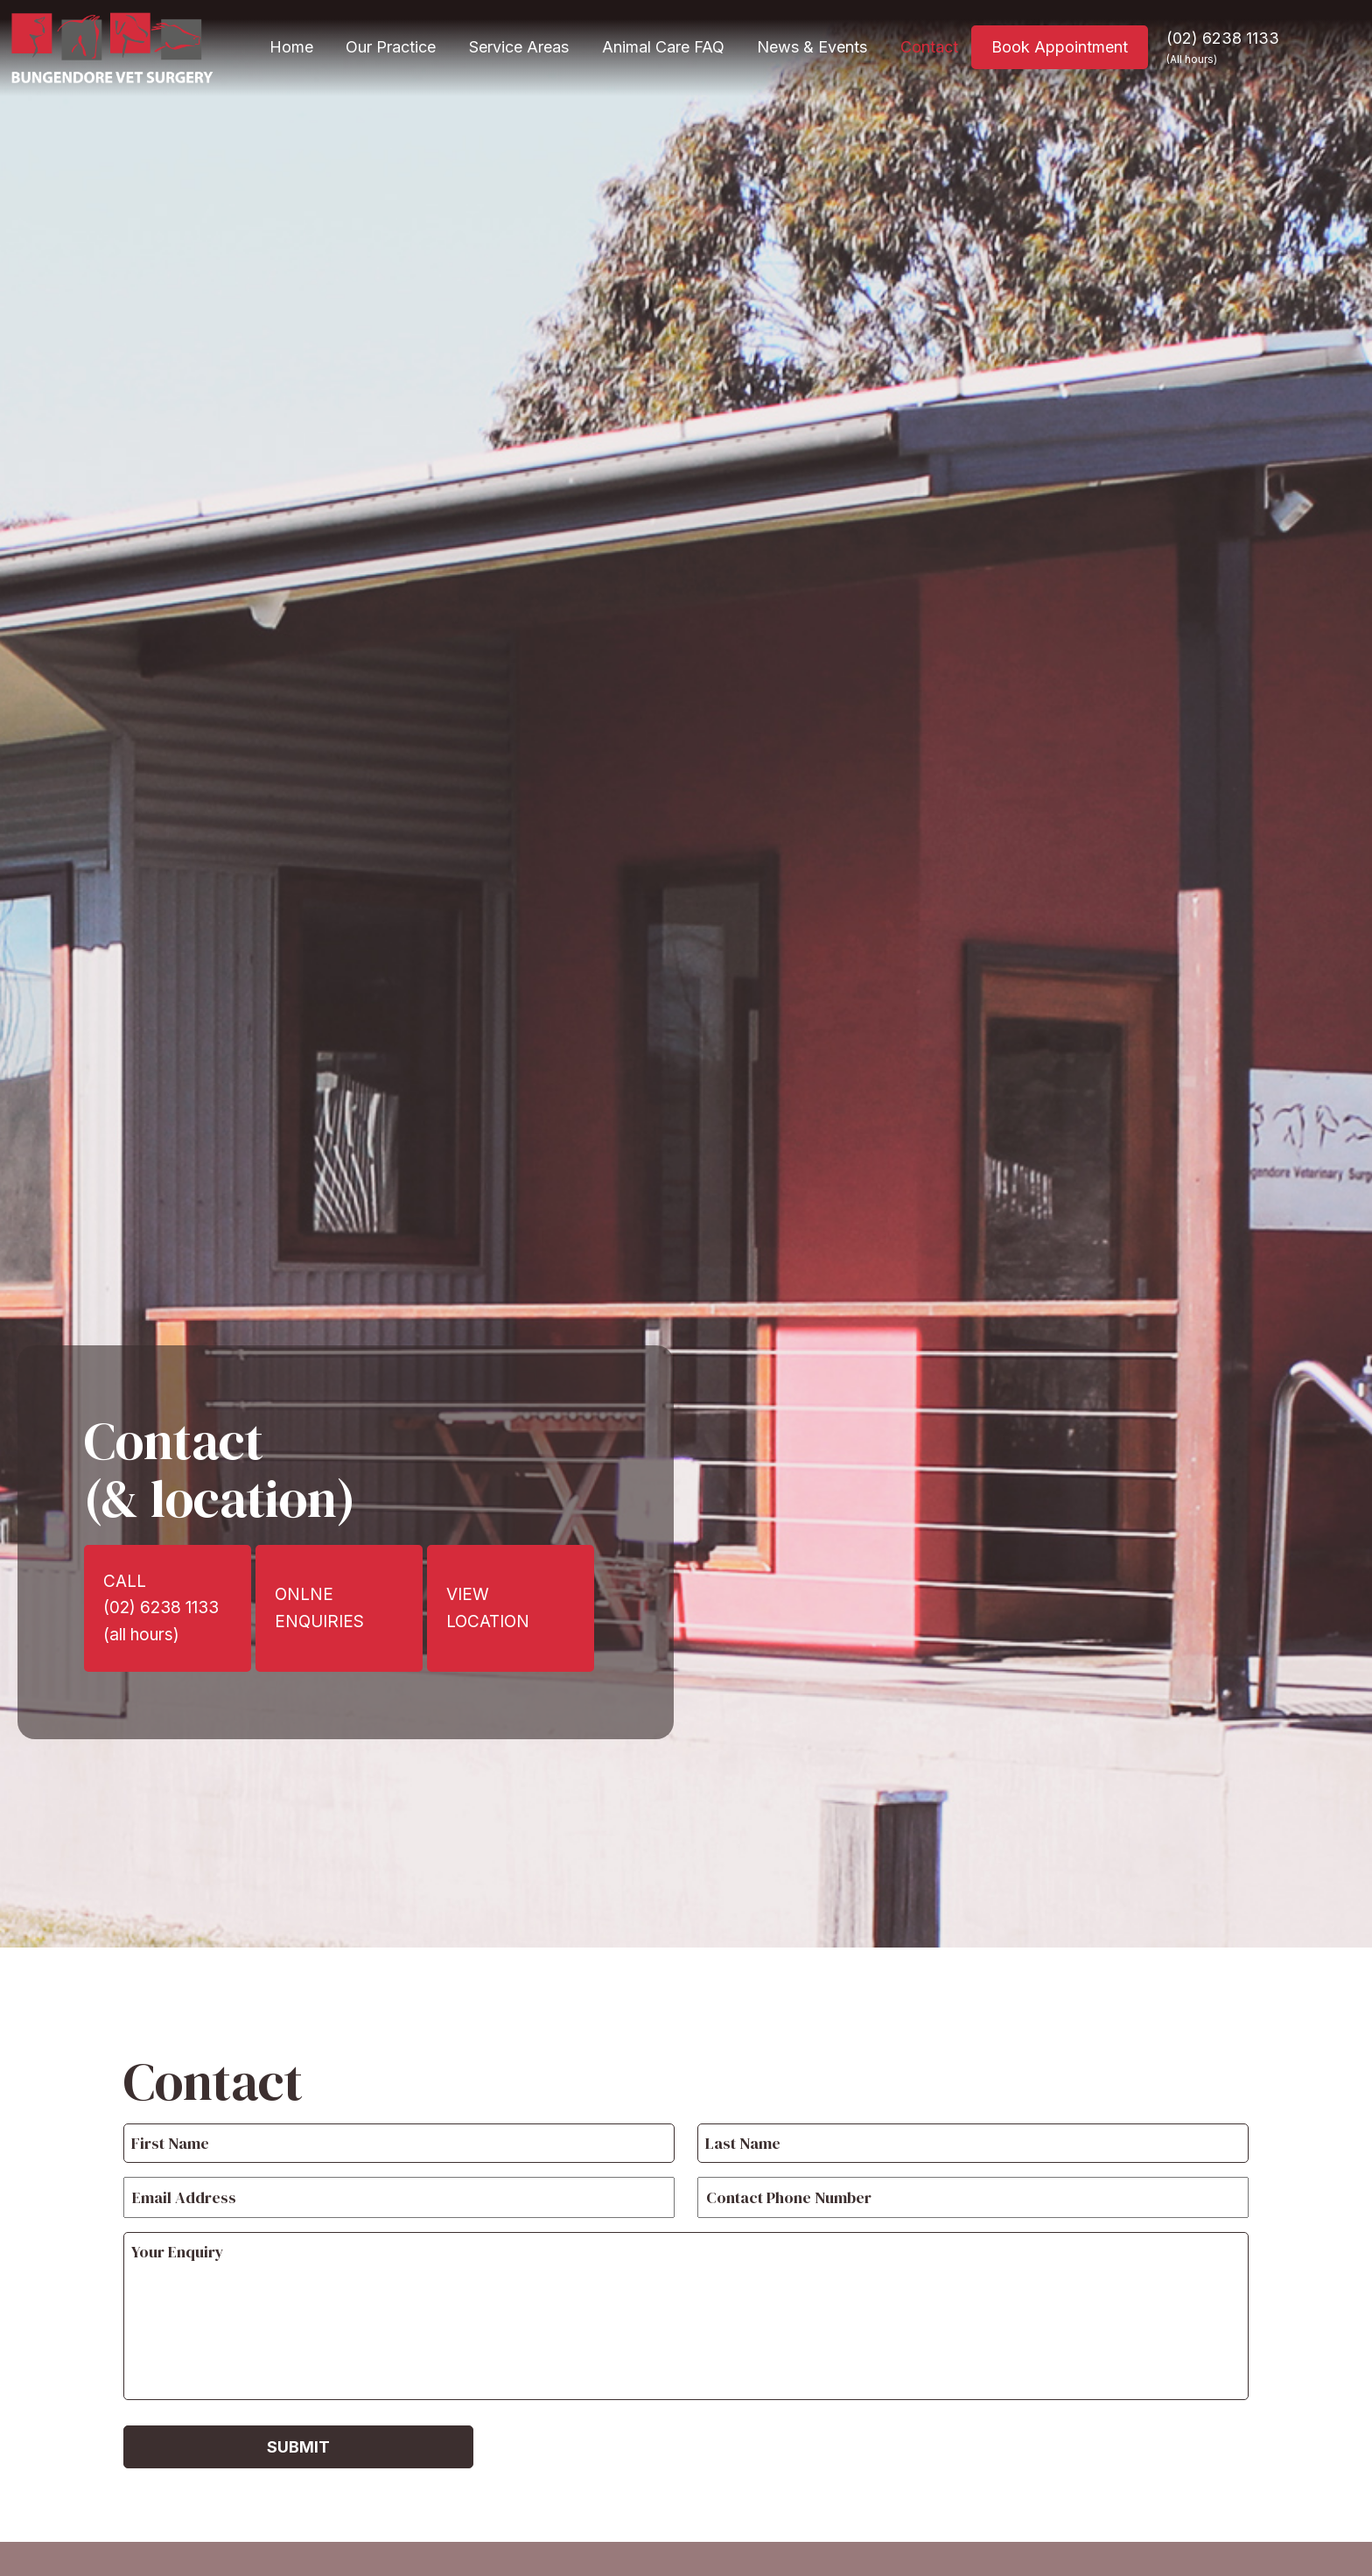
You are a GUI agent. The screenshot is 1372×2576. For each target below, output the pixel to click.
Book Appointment (1059, 47)
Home (291, 47)
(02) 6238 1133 (1222, 47)
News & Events (812, 47)
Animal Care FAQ (663, 47)
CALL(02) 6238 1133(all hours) (161, 1608)
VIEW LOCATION (487, 1607)
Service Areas (519, 47)
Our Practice (391, 47)
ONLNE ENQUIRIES (319, 1607)
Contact (929, 47)
